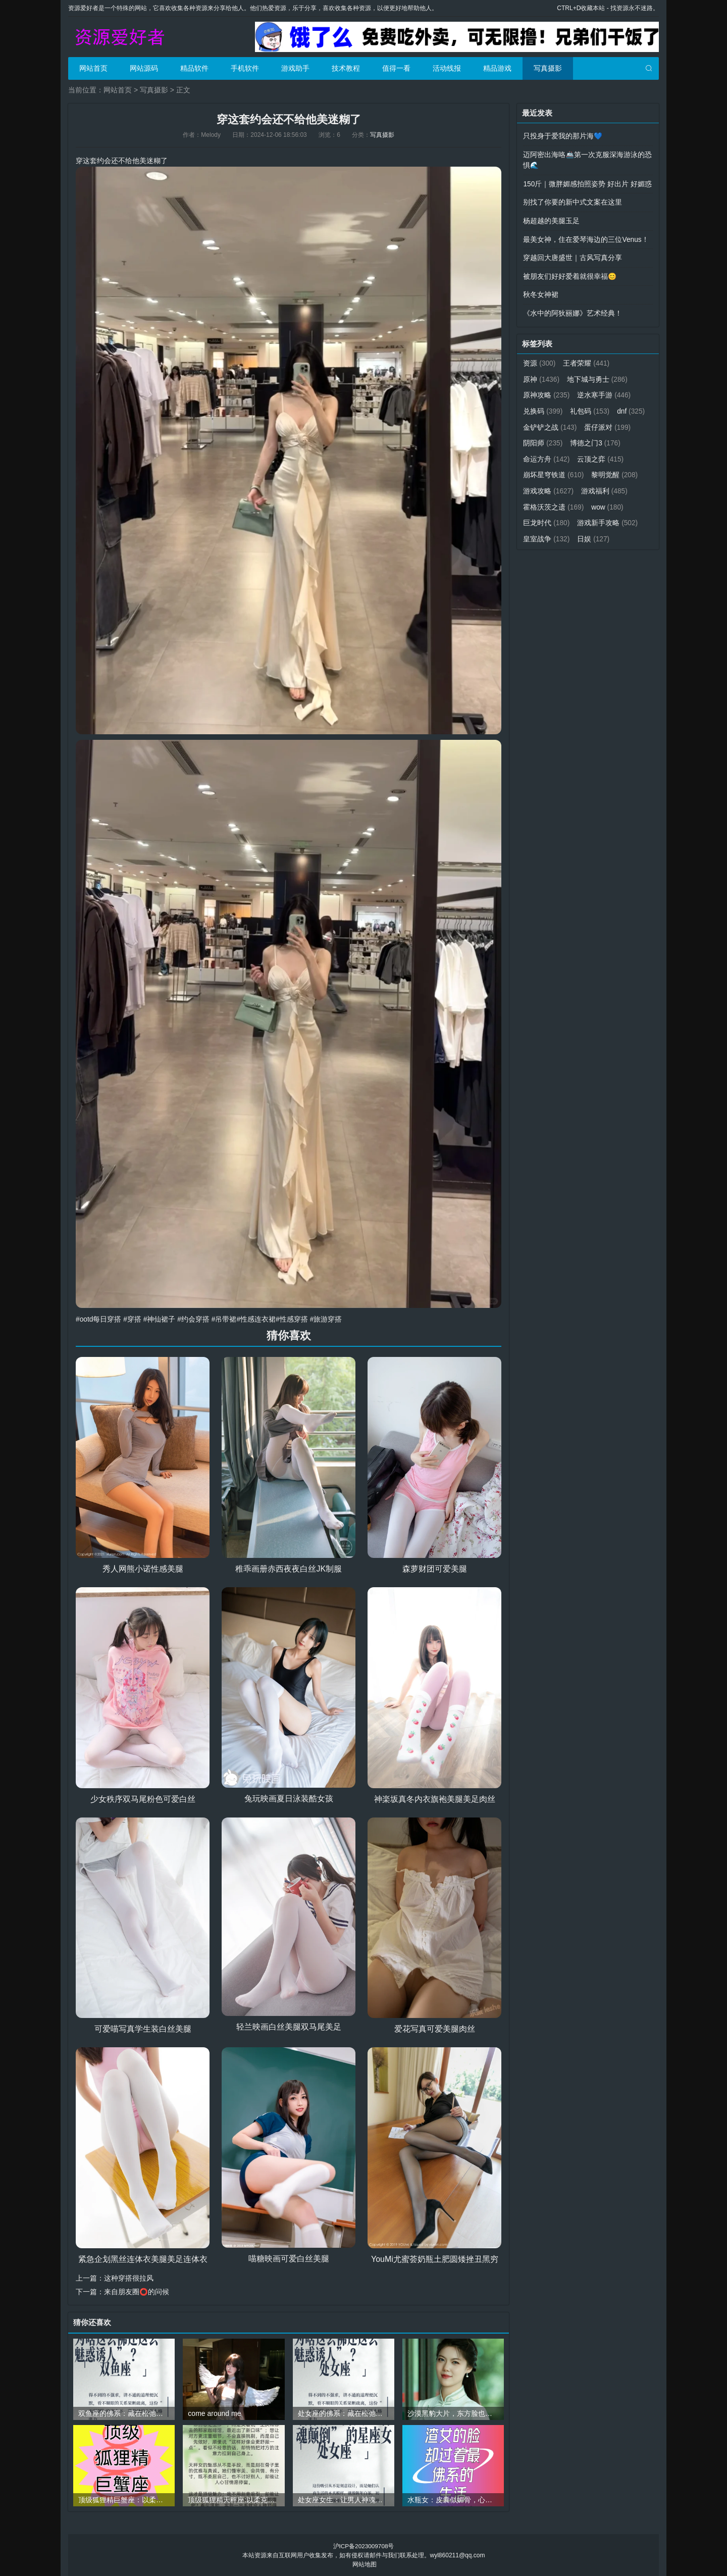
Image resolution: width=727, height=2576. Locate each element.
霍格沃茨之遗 (608, 500)
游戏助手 (295, 68)
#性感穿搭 (293, 1319)
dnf (537, 422)
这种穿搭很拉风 (128, 2278)
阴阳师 (597, 438)
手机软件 (245, 68)
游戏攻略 (603, 485)
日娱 (539, 547)
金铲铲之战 (586, 422)
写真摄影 (548, 68)
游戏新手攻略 (553, 532)
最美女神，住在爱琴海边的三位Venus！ (586, 237)
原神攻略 (546, 391)
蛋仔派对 (546, 438)
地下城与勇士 (598, 375)
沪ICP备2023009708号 (364, 2545)
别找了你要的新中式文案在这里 (572, 201)
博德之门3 (548, 453)
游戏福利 (546, 500)
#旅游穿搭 (326, 1319)
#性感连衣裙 (257, 1319)
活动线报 (447, 68)
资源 (539, 360)
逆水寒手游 (605, 391)
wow (539, 516)
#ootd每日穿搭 (99, 1319)
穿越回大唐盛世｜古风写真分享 (572, 255)
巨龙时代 (586, 516)
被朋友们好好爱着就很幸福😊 (569, 274)
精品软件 (194, 68)
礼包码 (590, 406)
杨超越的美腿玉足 (551, 219)
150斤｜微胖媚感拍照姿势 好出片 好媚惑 (587, 183)
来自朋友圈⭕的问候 (136, 2291)
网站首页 (93, 68)
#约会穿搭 (194, 1319)
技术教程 (346, 68)
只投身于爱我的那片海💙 (562, 136)
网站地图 (364, 2563)
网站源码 (144, 68)
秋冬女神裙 (540, 292)
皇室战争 (615, 532)
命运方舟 (605, 453)
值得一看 (396, 68)
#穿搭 (133, 1319)
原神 (541, 375)
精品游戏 (497, 68)
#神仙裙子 (160, 1319)
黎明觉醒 (546, 485)
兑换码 (543, 406)
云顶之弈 (546, 469)
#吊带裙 (224, 1319)
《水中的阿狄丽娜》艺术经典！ (572, 310)
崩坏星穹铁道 (608, 469)
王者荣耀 (586, 360)
